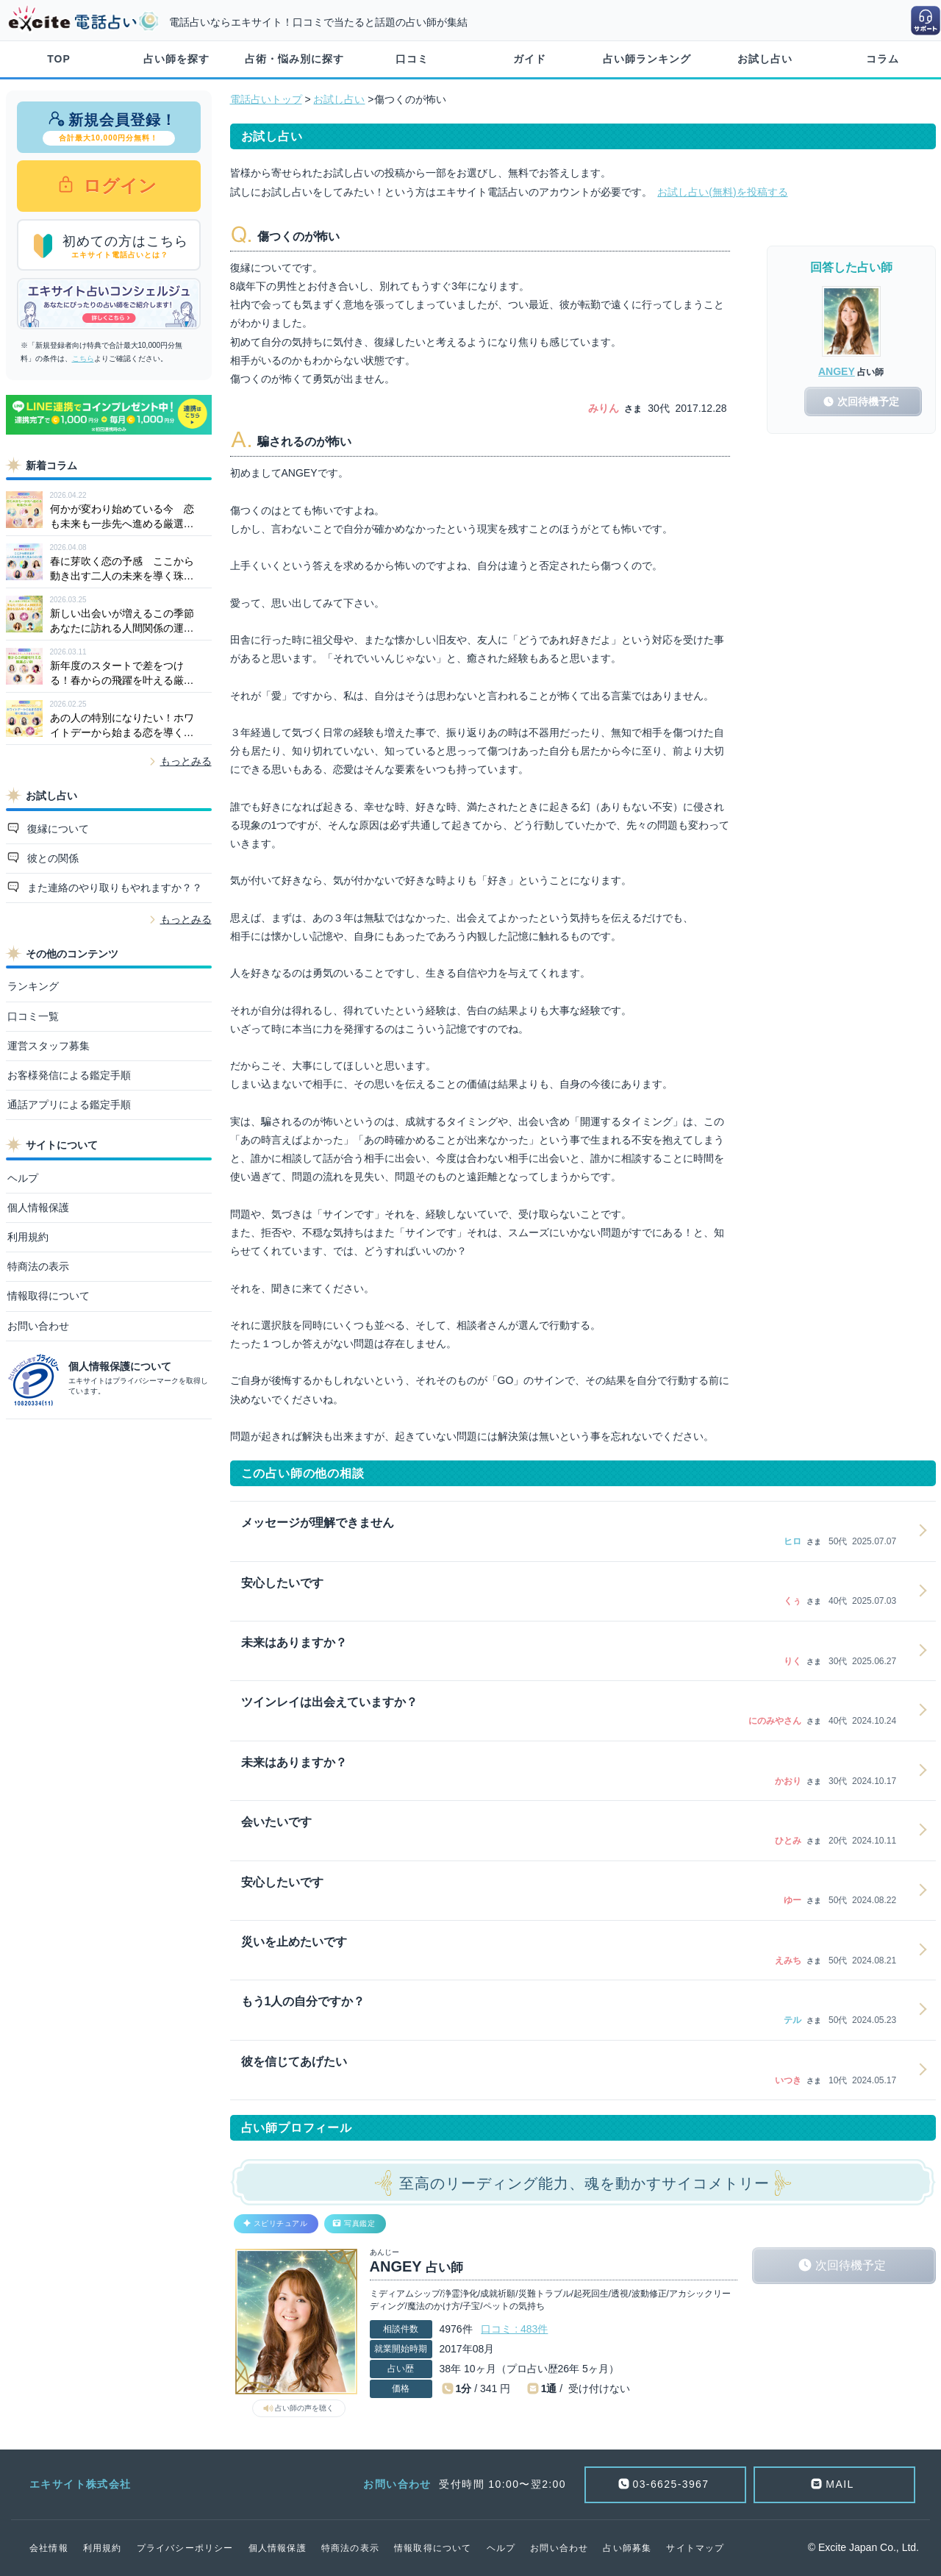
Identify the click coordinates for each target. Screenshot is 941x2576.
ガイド (529, 59)
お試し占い (764, 59)
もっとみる (186, 761)
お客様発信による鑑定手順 (69, 1075)
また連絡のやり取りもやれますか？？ (113, 887)
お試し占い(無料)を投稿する (722, 192)
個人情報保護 (38, 1207)
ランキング (33, 986)
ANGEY (836, 371)
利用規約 (28, 1237)
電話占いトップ (266, 99)
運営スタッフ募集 (48, 1046)
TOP (59, 59)
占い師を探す (176, 59)
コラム (882, 59)
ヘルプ (22, 1178)
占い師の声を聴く (304, 2408)
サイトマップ (695, 2548)
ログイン (118, 186)
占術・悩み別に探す (294, 59)
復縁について (56, 829)
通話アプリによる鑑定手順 (69, 1104)
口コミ (412, 59)
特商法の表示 (38, 1266)
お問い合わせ (38, 1326)
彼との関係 (51, 858)
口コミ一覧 (33, 1016)
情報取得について (48, 1296)
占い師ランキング (647, 59)
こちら (83, 358)
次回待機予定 (850, 2265)
